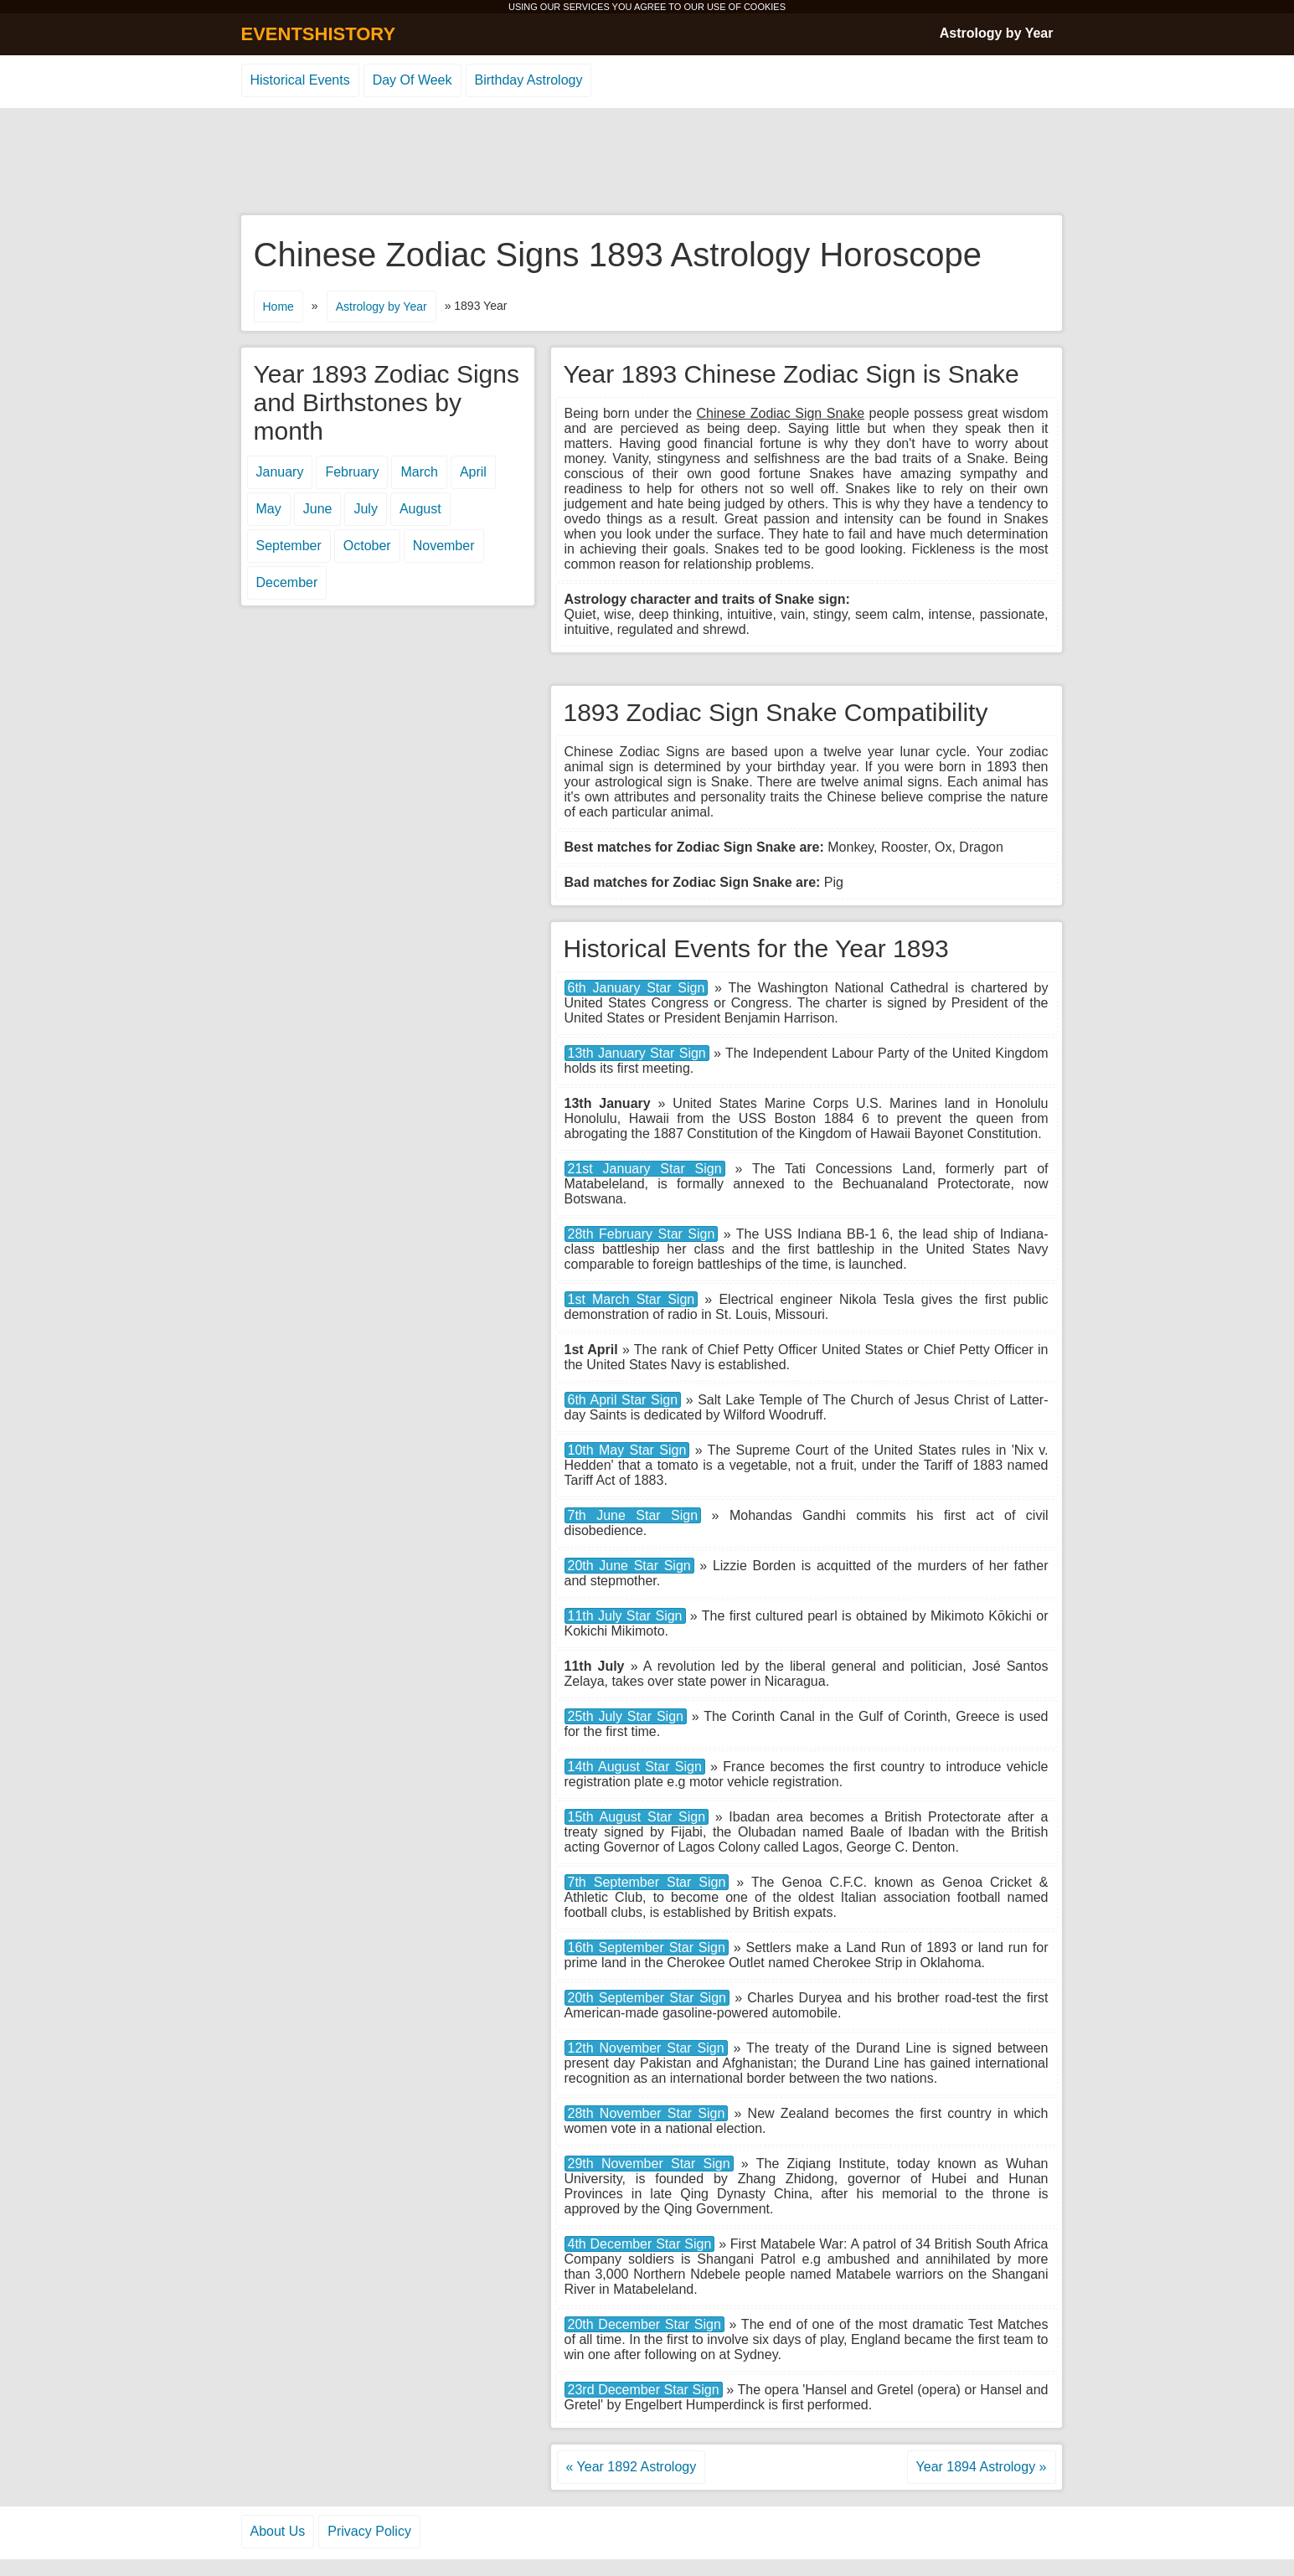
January (280, 472)
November (444, 545)
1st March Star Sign (631, 1299)
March (418, 472)
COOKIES (765, 7)
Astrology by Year (997, 33)
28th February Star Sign (641, 1234)
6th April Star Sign (623, 1400)
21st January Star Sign (645, 1169)
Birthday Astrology (529, 80)
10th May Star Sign (627, 1450)
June (318, 509)
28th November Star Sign (646, 2113)
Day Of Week (412, 80)
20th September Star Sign (647, 1998)
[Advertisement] (647, 162)
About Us (278, 2531)
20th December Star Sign (644, 2324)
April (473, 472)
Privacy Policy (369, 2531)
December (287, 582)
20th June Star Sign (629, 1565)
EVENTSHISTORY (318, 33)
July (365, 509)
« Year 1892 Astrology (631, 2467)
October (367, 545)
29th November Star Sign (649, 2163)
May (268, 509)
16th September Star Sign (646, 1947)
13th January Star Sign (637, 1053)
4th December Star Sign (640, 2244)
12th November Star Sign (646, 2048)
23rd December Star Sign (643, 2390)
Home (278, 306)
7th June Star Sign (633, 1515)
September (289, 545)
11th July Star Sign (625, 1616)
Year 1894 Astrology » (981, 2467)
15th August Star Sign (637, 1817)
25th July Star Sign (625, 1716)
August (420, 509)
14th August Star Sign (635, 1766)
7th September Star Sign (647, 1882)
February (352, 472)
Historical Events (300, 80)
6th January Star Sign (636, 988)
